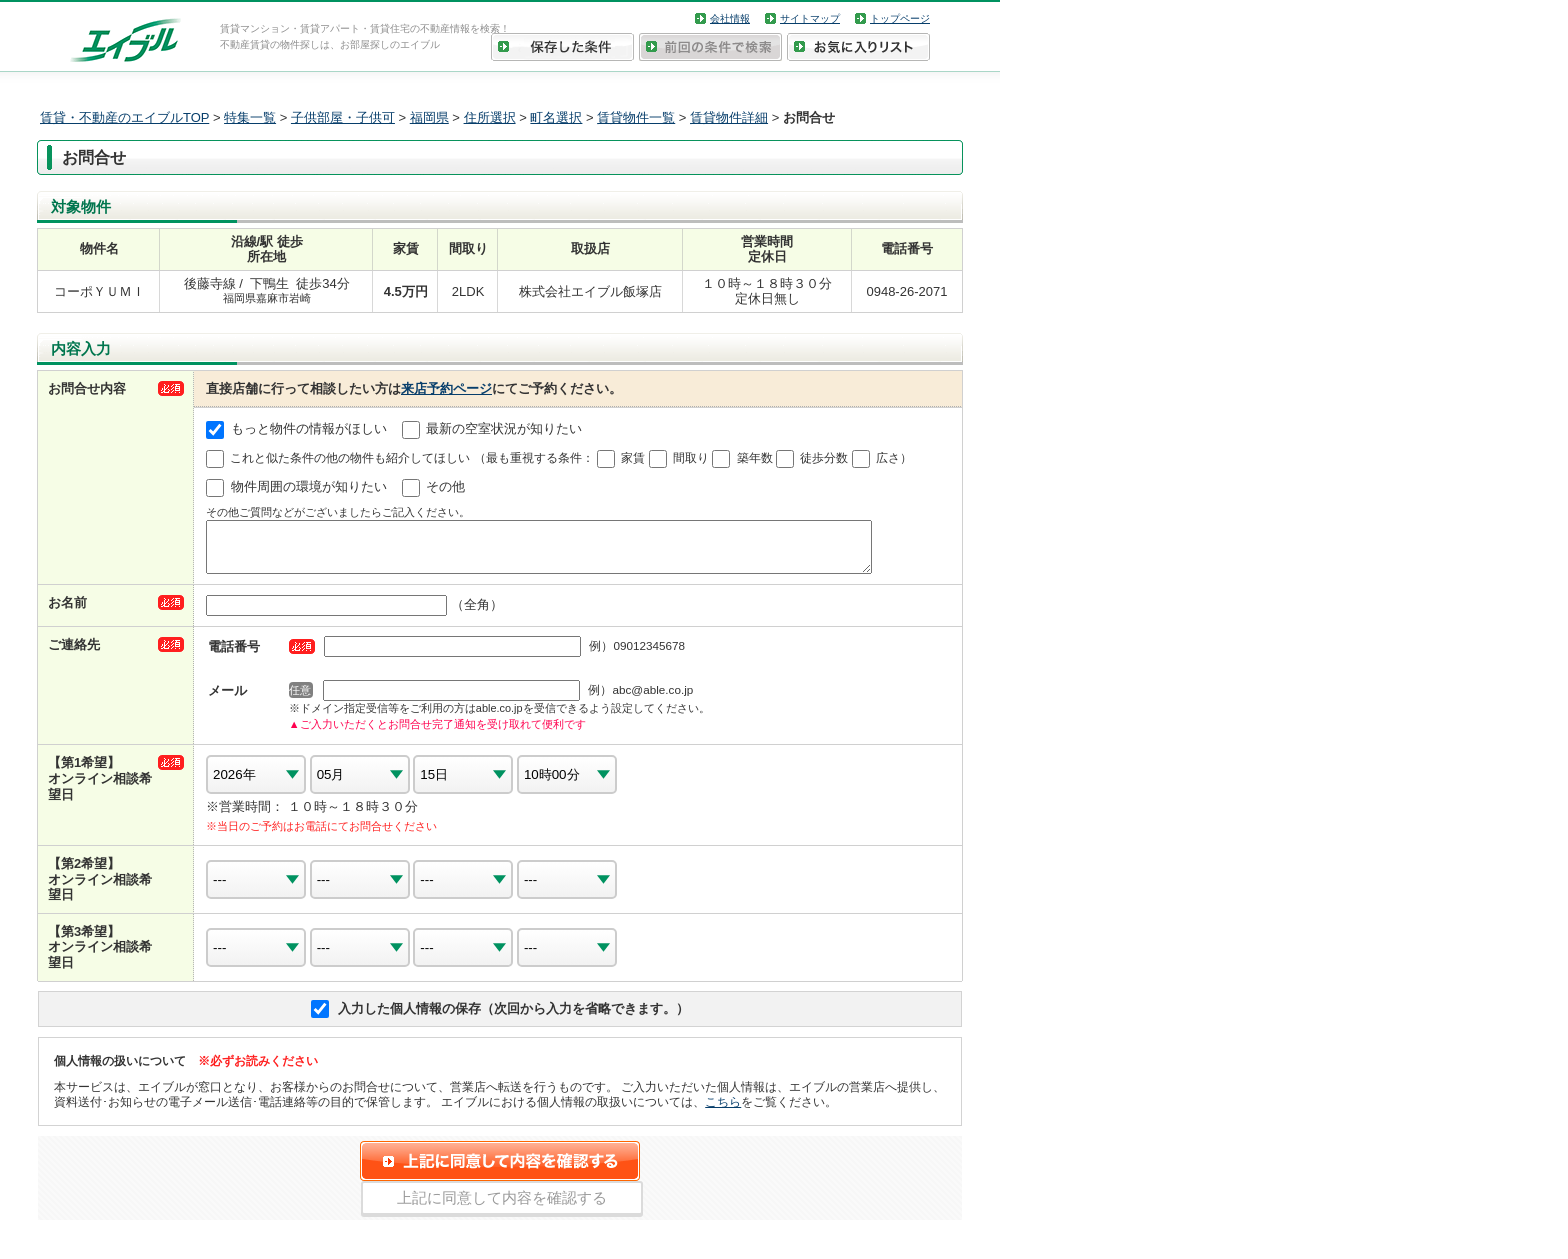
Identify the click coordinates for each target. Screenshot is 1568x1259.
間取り (691, 458)
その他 (445, 486)
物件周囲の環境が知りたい (309, 486)
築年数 (755, 458)
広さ (888, 458)
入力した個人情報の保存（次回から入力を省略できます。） (513, 1017)
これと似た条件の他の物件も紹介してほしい (350, 458)
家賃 (633, 458)
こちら (723, 1110)
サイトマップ (810, 18)
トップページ (900, 18)
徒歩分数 (824, 458)
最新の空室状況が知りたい (504, 428)
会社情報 (730, 18)
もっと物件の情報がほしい (309, 428)
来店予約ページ (446, 388)
